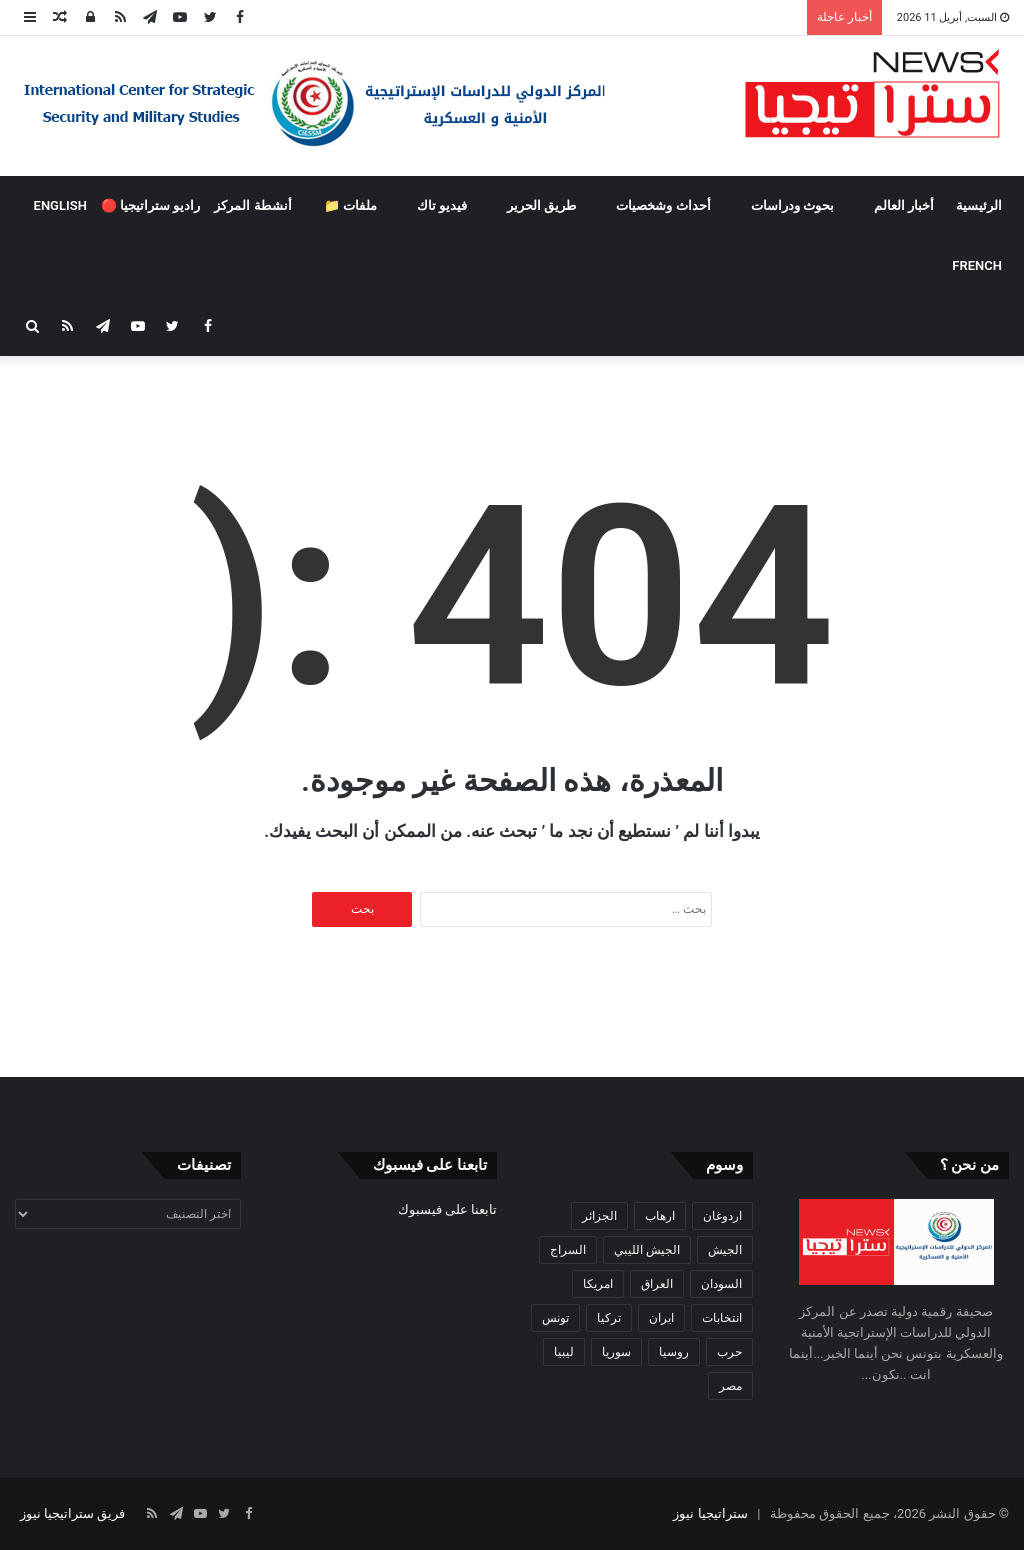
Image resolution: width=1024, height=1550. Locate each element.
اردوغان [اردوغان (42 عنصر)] (722, 1216)
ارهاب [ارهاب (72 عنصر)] (660, 1216)
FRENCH (977, 265)
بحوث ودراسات (792, 205)
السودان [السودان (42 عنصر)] (721, 1284)
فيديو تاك (442, 205)
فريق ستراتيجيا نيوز (72, 1513)
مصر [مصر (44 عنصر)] (730, 1386)
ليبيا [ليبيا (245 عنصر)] (564, 1352)
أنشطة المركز (252, 205)
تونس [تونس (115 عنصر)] (555, 1318)
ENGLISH (60, 205)
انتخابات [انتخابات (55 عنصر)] (722, 1318)
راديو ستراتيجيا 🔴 (150, 205)
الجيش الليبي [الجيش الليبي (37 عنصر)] (647, 1250)
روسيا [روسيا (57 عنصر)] (674, 1352)
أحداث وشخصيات (663, 205)
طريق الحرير (541, 205)
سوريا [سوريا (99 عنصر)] (616, 1352)
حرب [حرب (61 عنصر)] (729, 1352)
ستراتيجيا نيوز (710, 1513)
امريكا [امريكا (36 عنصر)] (598, 1284)
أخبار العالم (904, 205)
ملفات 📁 (350, 205)
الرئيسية (979, 205)
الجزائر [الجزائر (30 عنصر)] (599, 1216)
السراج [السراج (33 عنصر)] (568, 1250)
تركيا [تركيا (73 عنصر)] (609, 1318)
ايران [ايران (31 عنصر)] (661, 1318)
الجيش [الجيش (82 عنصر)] (725, 1250)
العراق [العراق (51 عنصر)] (657, 1284)
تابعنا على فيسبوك (447, 1209)
